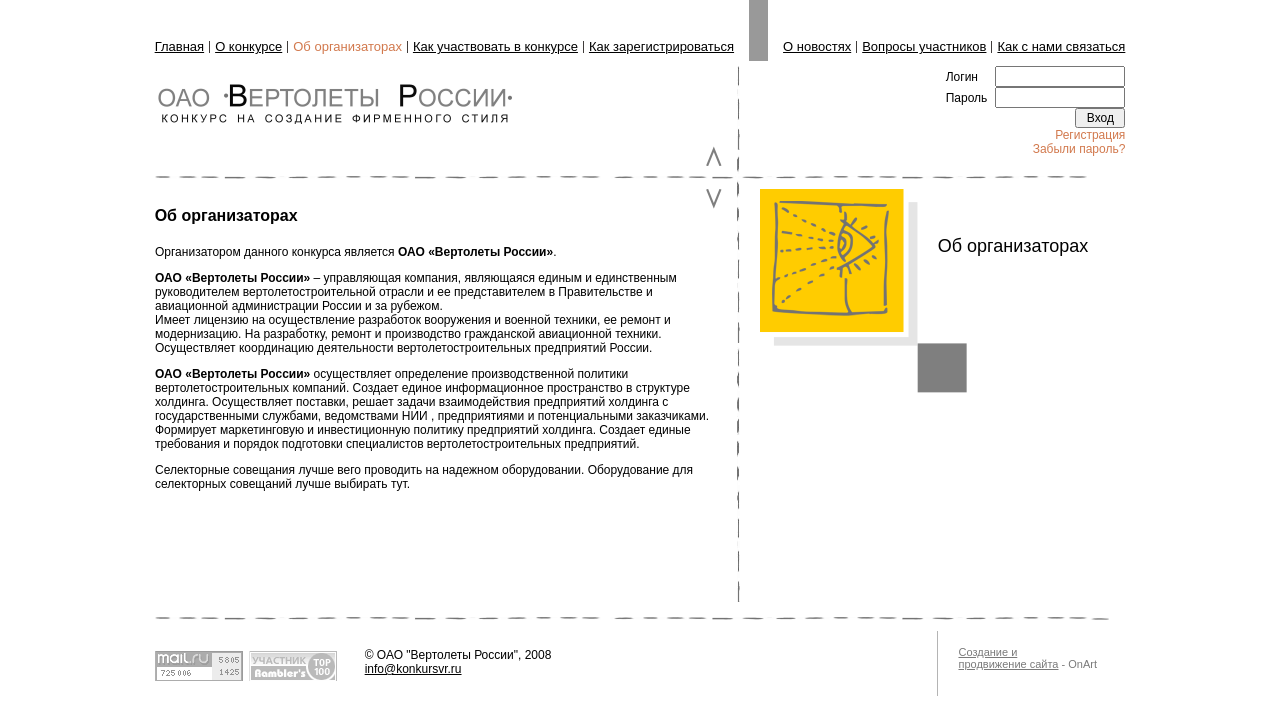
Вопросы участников (924, 46)
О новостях (817, 46)
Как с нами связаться (1061, 46)
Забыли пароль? (1079, 149)
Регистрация (1090, 135)
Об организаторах (347, 46)
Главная (179, 46)
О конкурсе (248, 46)
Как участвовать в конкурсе (495, 46)
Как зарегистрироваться (661, 46)
